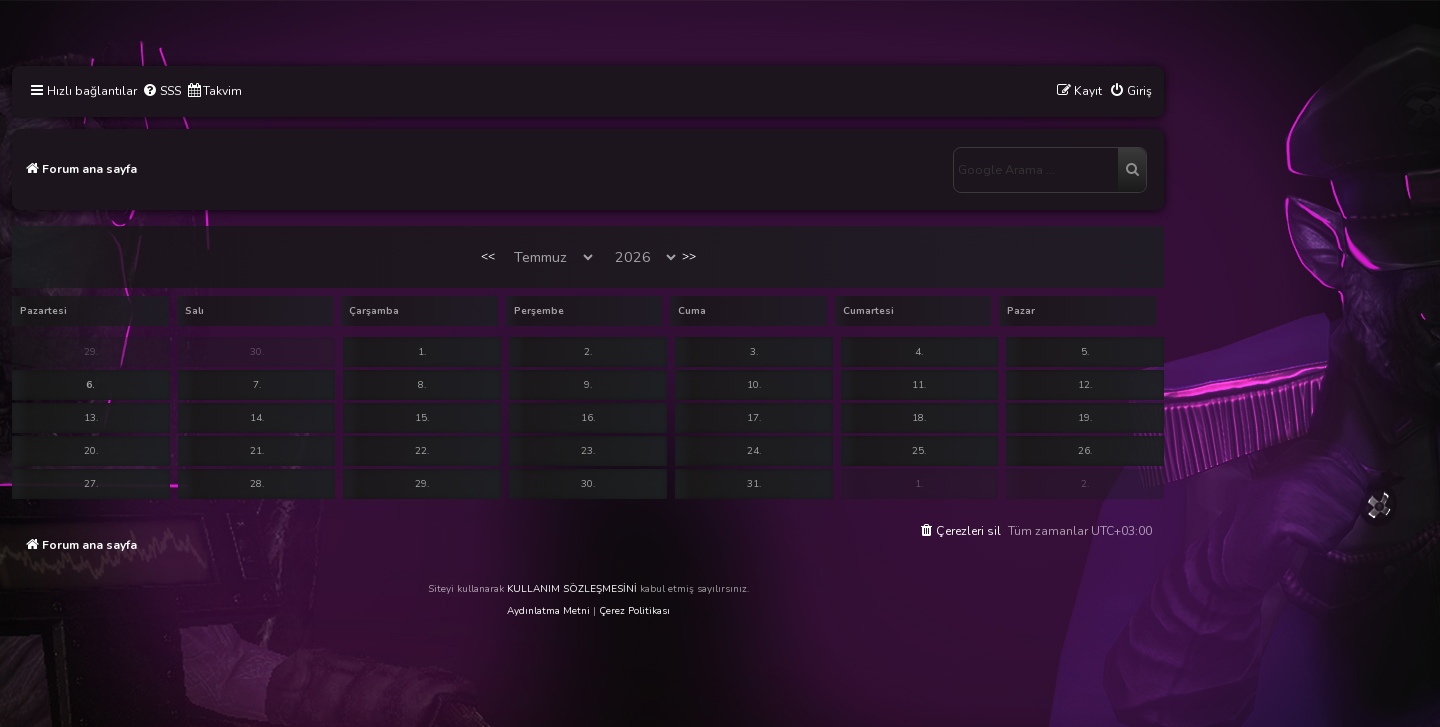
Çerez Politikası (634, 611)
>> (689, 256)
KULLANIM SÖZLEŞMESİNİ (572, 589)
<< (488, 256)
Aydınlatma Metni (548, 611)
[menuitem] (161, 91)
